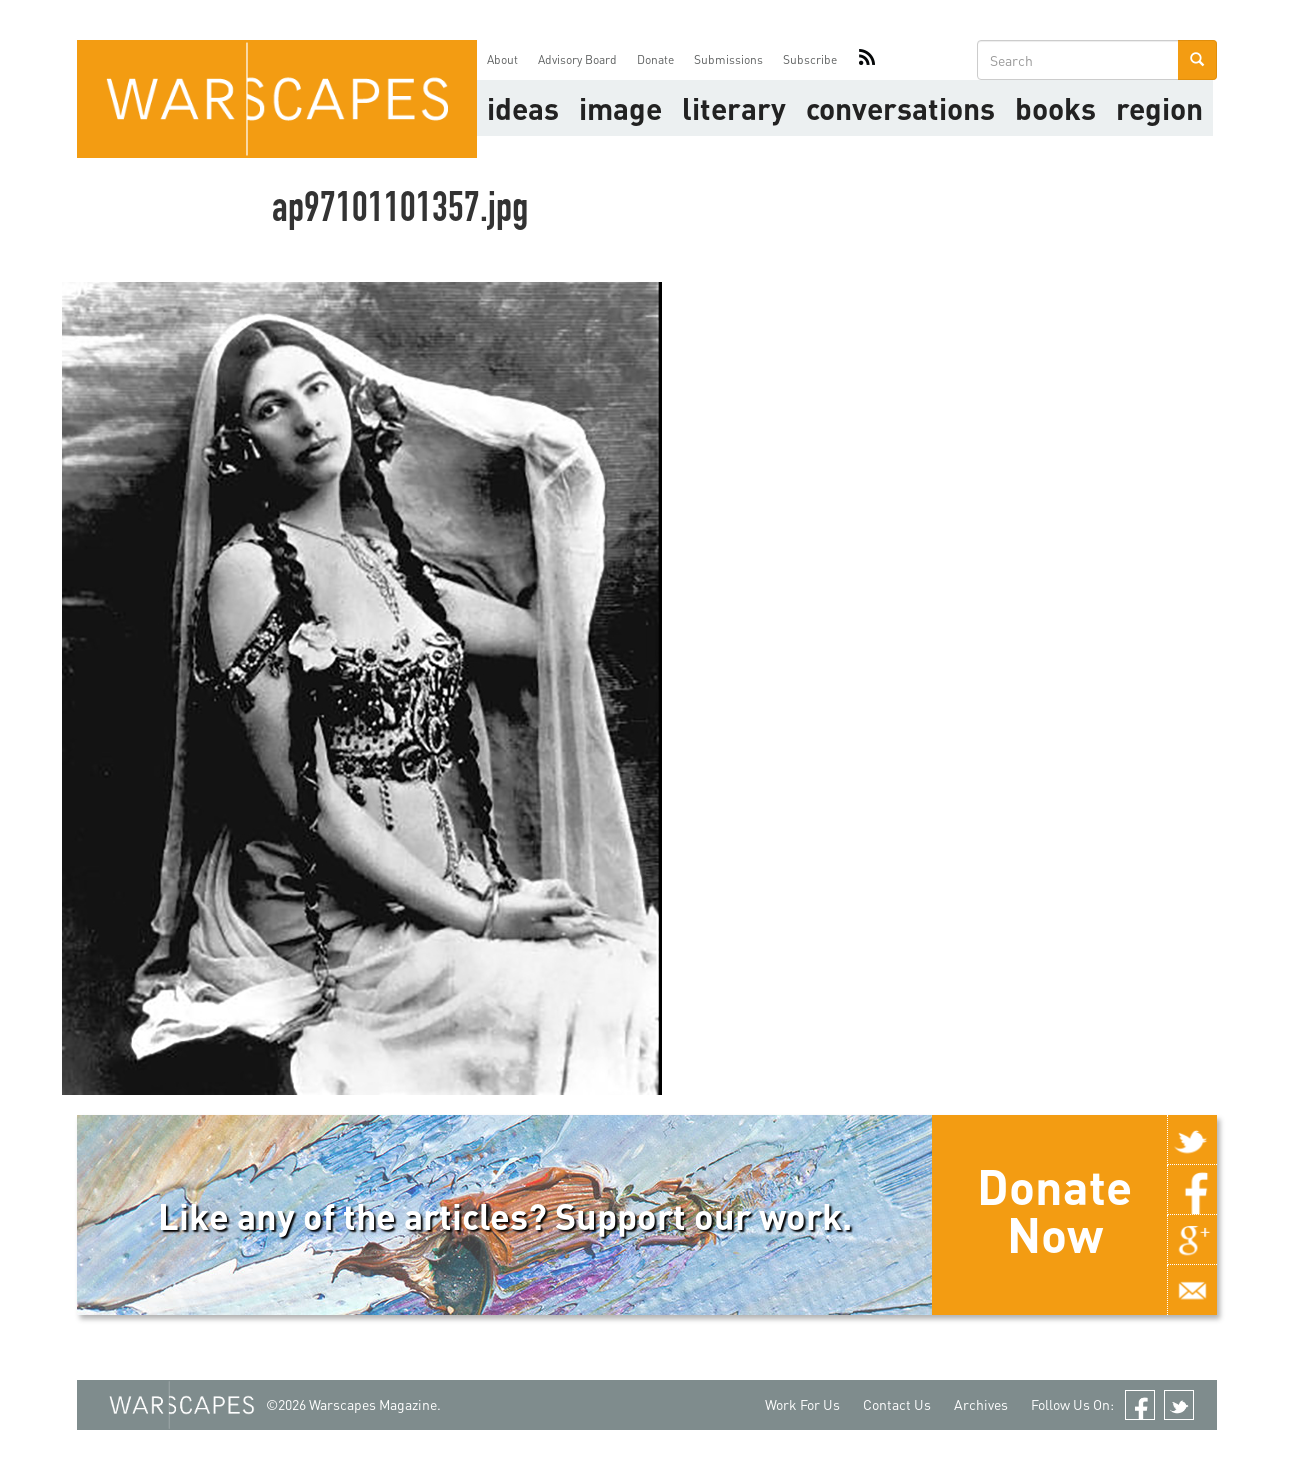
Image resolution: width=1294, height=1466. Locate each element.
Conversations (900, 108)
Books (1055, 108)
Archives (981, 1404)
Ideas (523, 108)
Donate (655, 59)
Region (1159, 108)
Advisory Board (577, 59)
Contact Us (897, 1404)
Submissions (728, 59)
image (620, 108)
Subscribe (810, 59)
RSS (867, 60)
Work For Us (802, 1404)
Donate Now (1054, 1210)
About (502, 59)
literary (734, 108)
